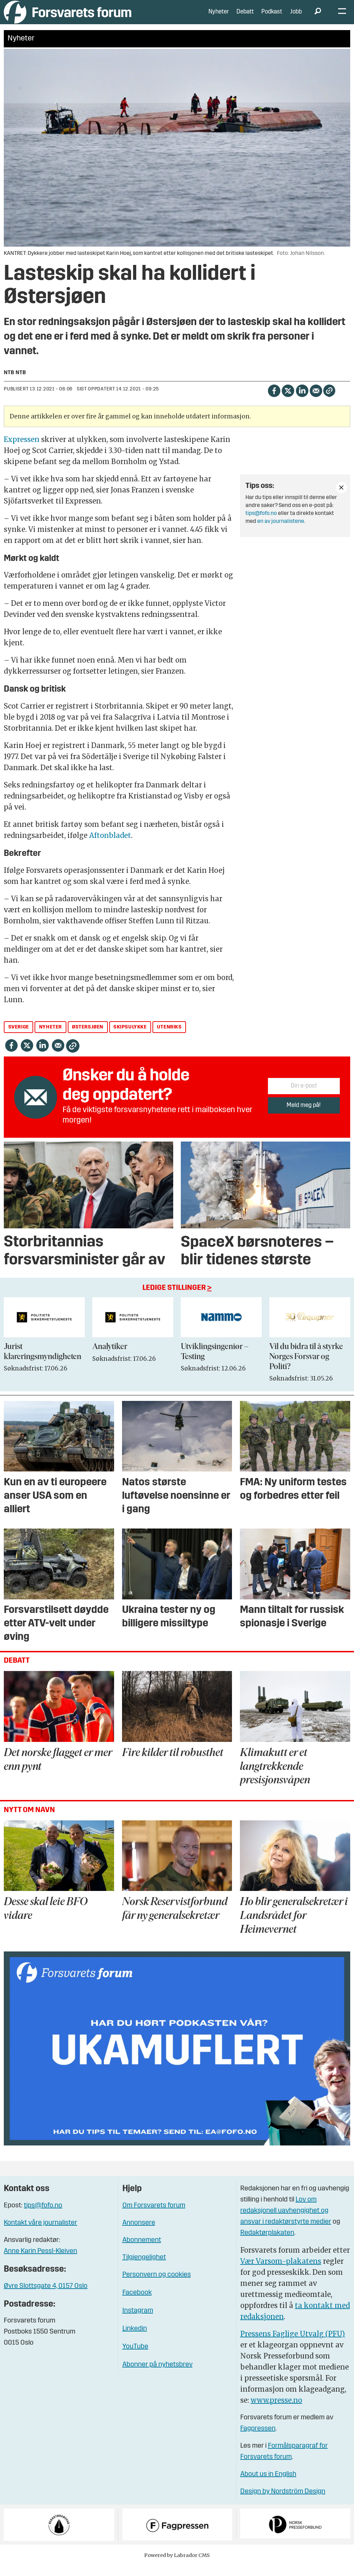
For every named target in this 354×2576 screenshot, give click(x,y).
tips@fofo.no (261, 524)
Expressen (22, 449)
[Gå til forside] (67, 17)
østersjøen (87, 1037)
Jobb (296, 17)
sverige (18, 1037)
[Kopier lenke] (329, 401)
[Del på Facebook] (274, 400)
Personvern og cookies (156, 2285)
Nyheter (218, 17)
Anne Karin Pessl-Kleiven (40, 2261)
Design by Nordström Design (282, 2502)
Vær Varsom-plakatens (280, 2271)
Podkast (271, 17)
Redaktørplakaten (267, 2243)
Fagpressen (258, 2439)
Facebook (137, 2303)
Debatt (245, 17)
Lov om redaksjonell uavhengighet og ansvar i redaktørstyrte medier (285, 2221)
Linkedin (134, 2339)
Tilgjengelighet (144, 2267)
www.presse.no (276, 2410)
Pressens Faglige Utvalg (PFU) (292, 2344)
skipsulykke (130, 1037)
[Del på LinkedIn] (302, 400)
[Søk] (318, 17)
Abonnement (141, 2250)
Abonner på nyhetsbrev (157, 2375)
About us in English (268, 2484)
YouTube (135, 2357)
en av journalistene (280, 532)
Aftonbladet (110, 845)
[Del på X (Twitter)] (288, 400)
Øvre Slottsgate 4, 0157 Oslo (45, 2296)
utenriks (169, 1037)
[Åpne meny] (342, 17)
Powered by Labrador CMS (177, 2566)
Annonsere (138, 2233)
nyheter (50, 1037)
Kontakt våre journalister (40, 2233)
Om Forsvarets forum (153, 2216)
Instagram (137, 2321)
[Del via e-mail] (316, 400)
